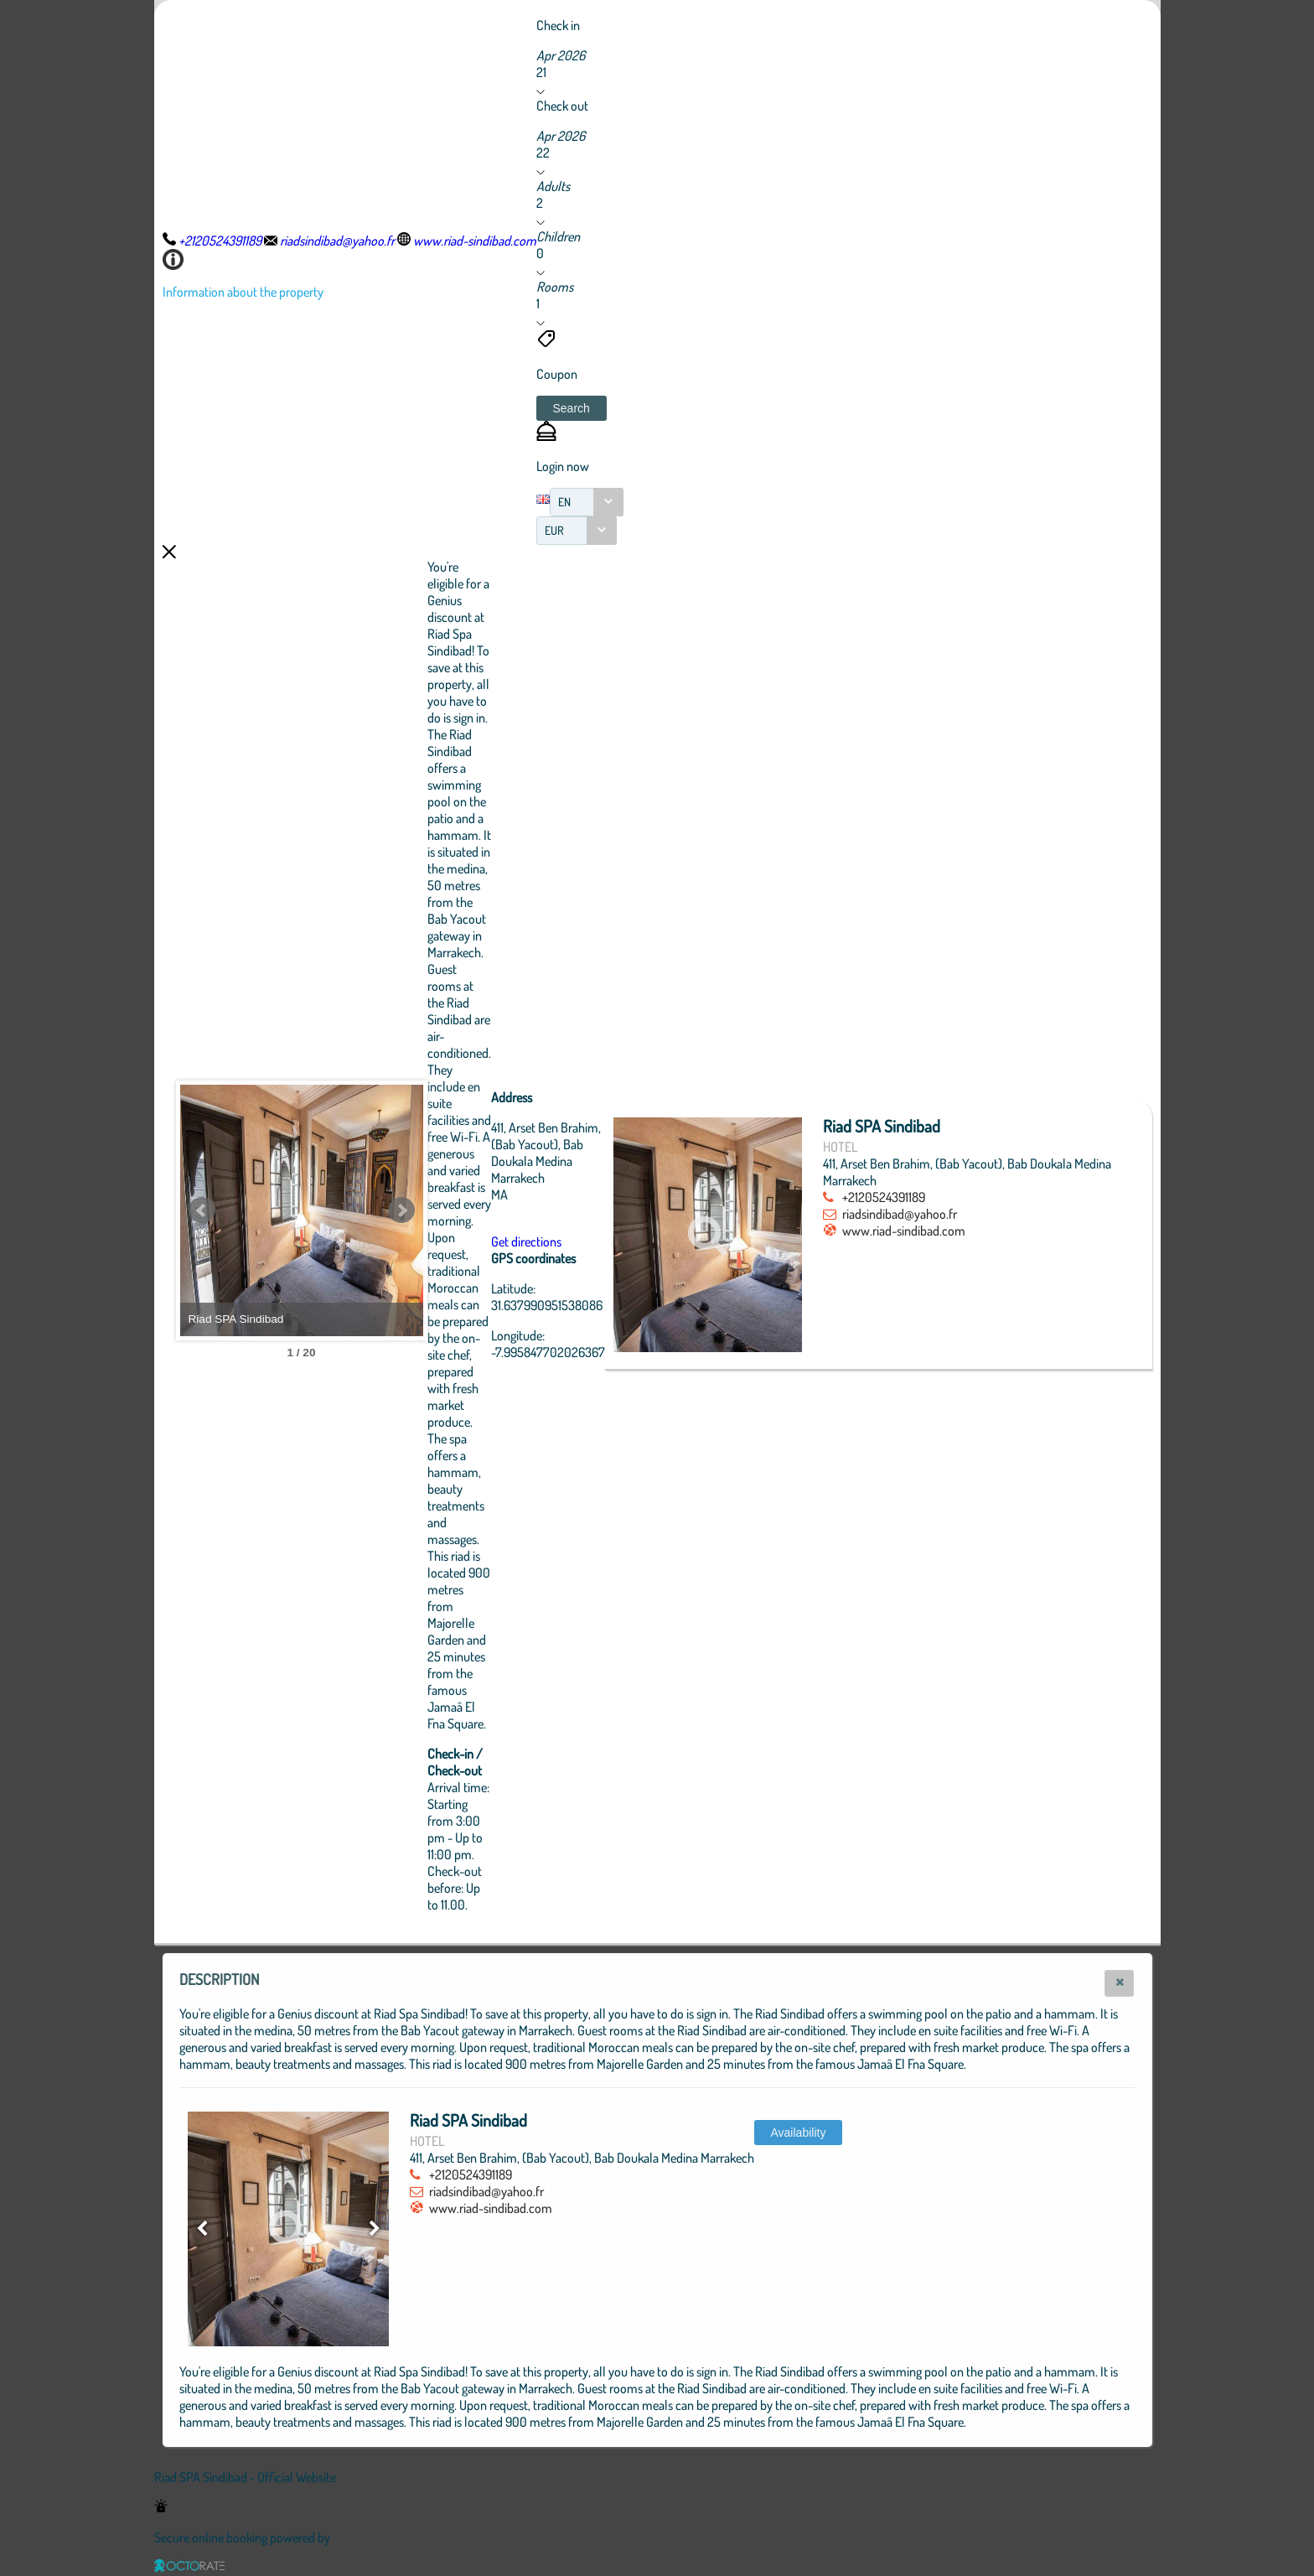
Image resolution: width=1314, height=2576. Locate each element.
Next (493, 1210)
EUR (554, 530)
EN (564, 502)
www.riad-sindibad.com (964, 1230)
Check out (562, 105)
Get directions (618, 1241)
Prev (202, 1210)
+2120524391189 (944, 1197)
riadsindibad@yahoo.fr (960, 1213)
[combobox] (586, 502)
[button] (571, 408)
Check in (558, 25)
